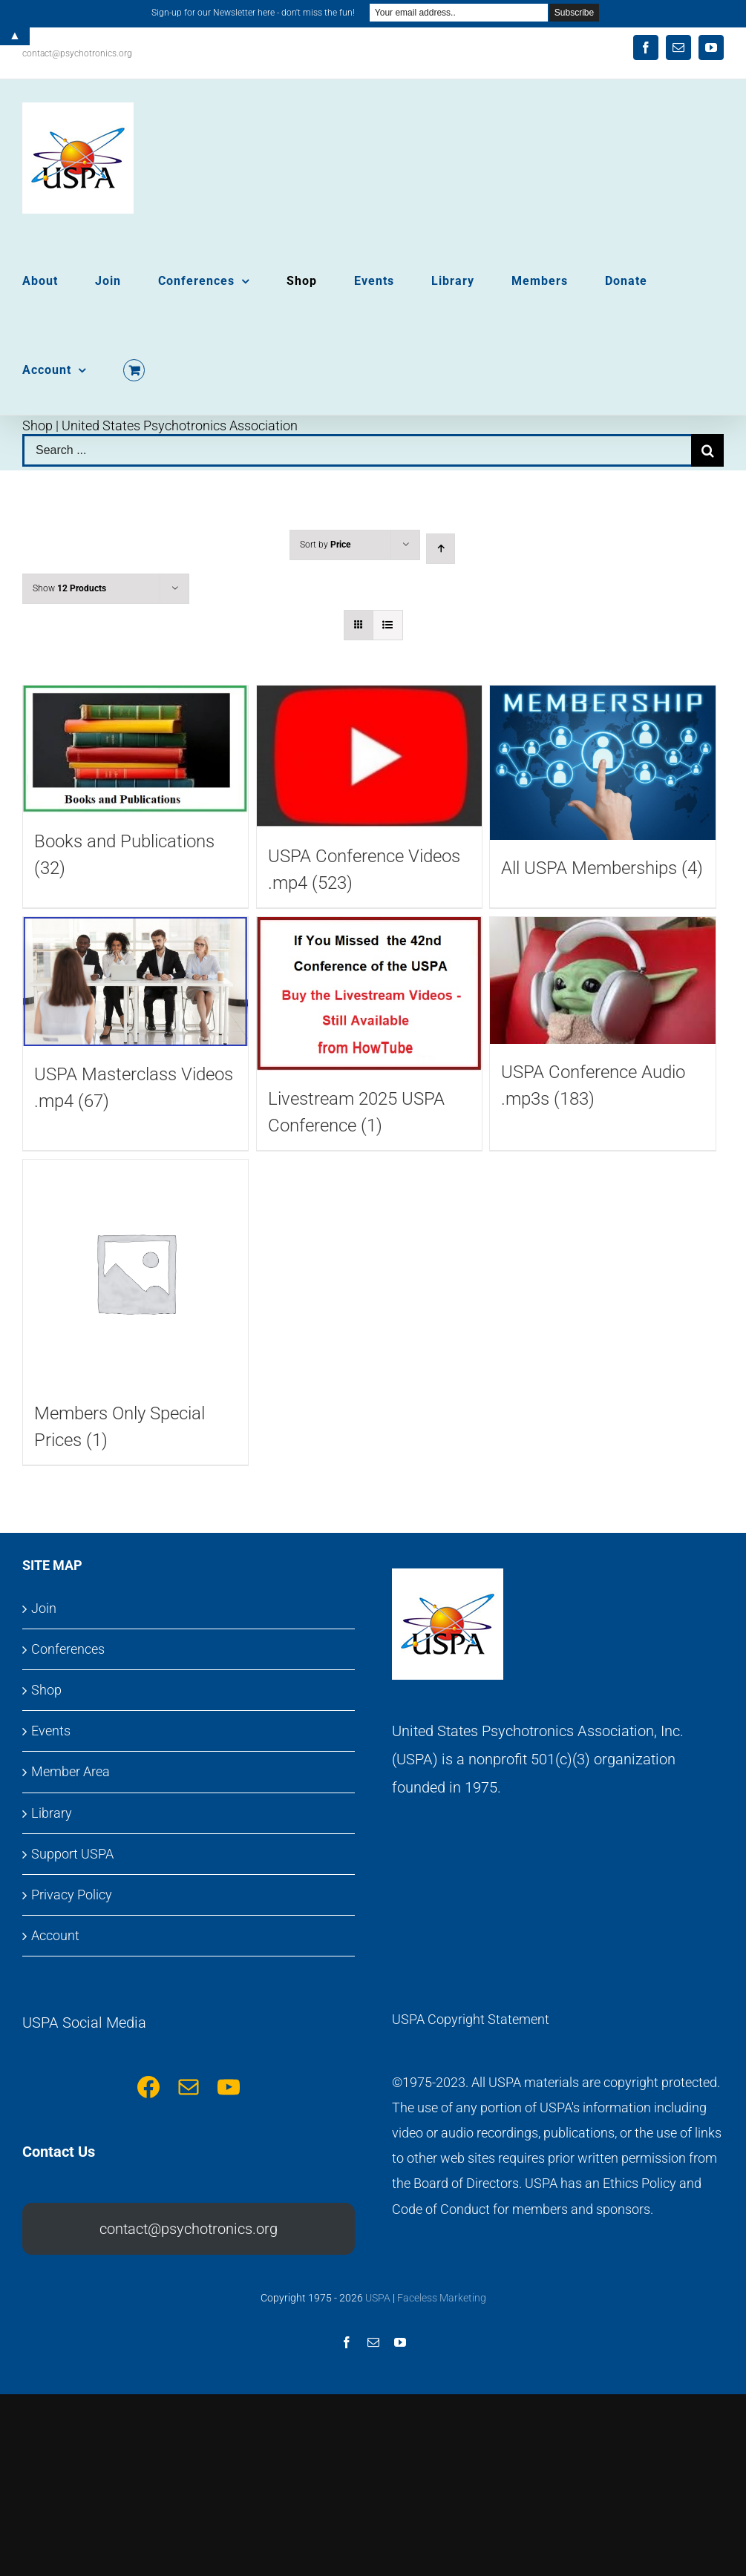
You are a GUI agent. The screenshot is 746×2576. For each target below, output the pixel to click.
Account (55, 1935)
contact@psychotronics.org (77, 53)
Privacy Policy (71, 1894)
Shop (46, 1690)
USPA (377, 2298)
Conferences (68, 1649)
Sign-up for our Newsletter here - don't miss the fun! (253, 12)
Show (69, 588)
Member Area (70, 1771)
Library (51, 1813)
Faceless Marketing (441, 2298)
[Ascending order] (440, 548)
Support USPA (72, 1854)
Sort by (325, 544)
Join (43, 1608)
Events (51, 1730)
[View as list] (387, 625)
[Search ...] (356, 450)
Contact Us (58, 2152)
